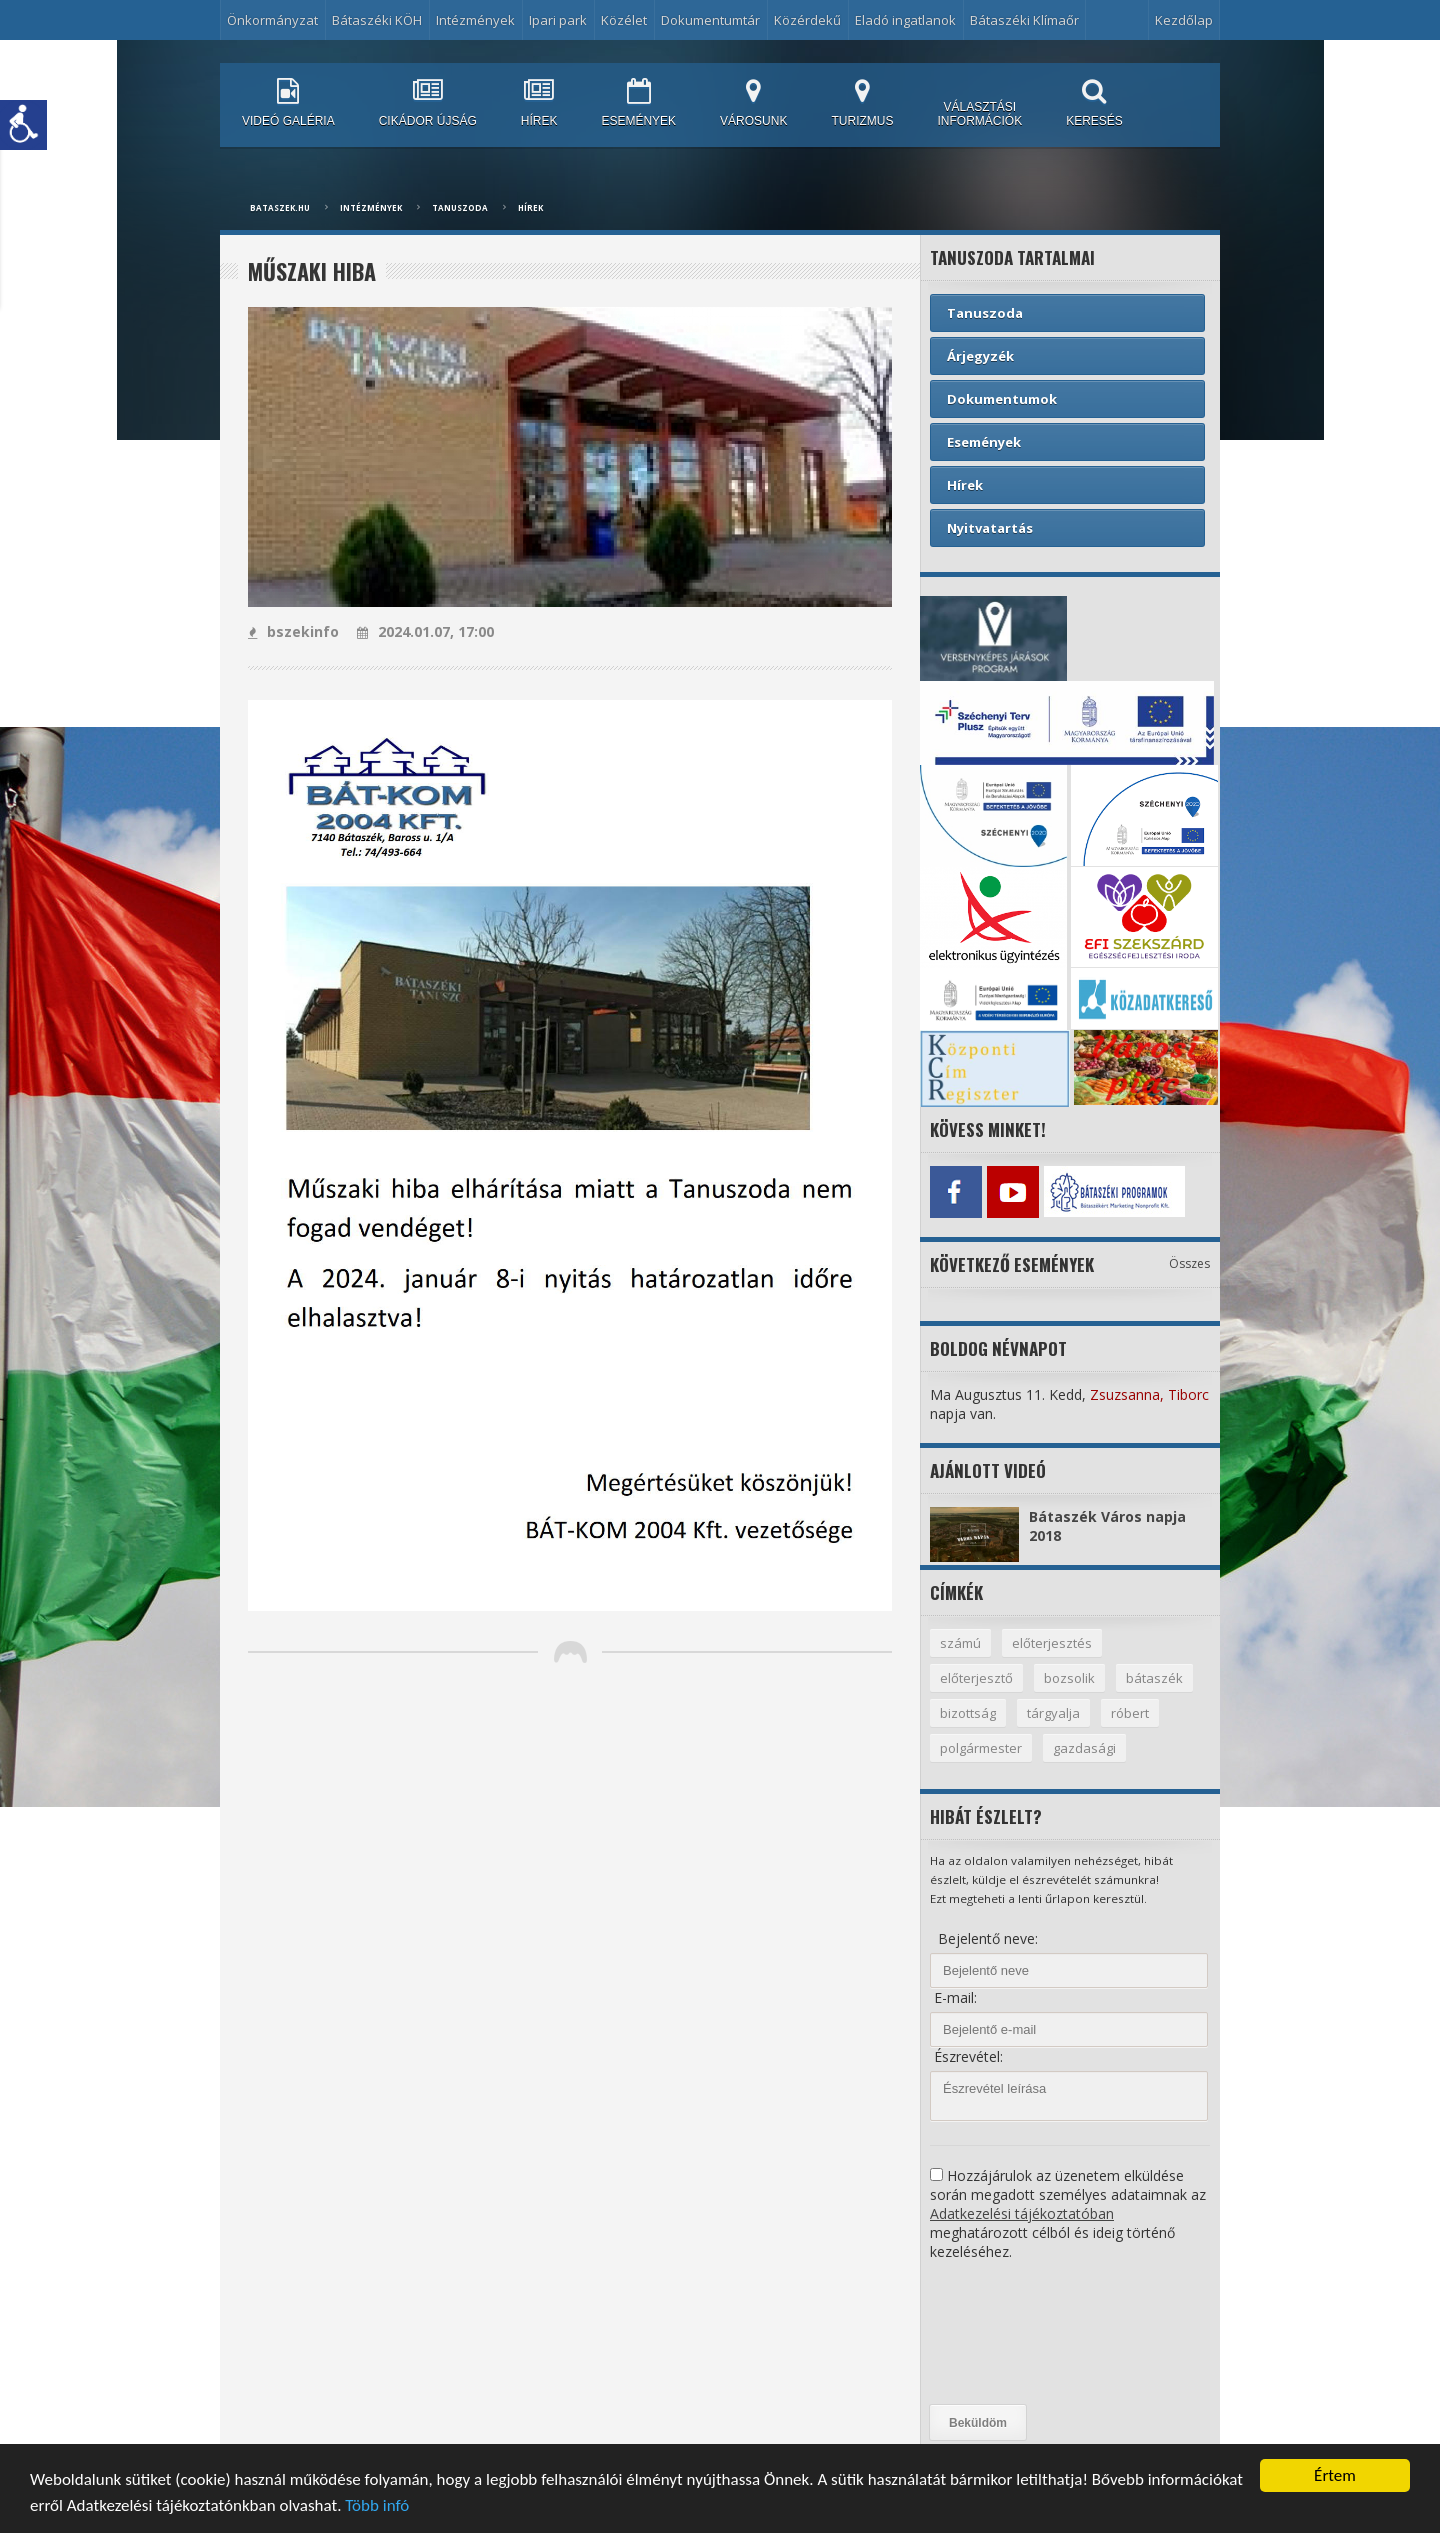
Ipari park (558, 20)
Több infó (377, 2507)
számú (960, 1643)
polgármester (981, 1748)
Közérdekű (807, 20)
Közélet (624, 20)
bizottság (968, 1713)
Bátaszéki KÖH (377, 20)
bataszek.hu (280, 207)
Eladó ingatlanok (905, 20)
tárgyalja (1053, 1713)
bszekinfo (293, 631)
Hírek (530, 207)
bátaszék (1154, 1678)
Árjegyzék (980, 356)
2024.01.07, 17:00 (425, 631)
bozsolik (1069, 1678)
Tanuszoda (460, 207)
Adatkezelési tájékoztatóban (1022, 2213)
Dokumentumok (1002, 399)
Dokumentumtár (710, 20)
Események (984, 442)
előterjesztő (976, 1678)
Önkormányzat (272, 20)
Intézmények (475, 20)
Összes (1189, 1263)
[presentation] (1012, 2333)
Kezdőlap (1184, 20)
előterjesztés (1052, 1643)
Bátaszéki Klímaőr (1024, 20)
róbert (1130, 1713)
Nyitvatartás (990, 528)
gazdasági (1084, 1748)
